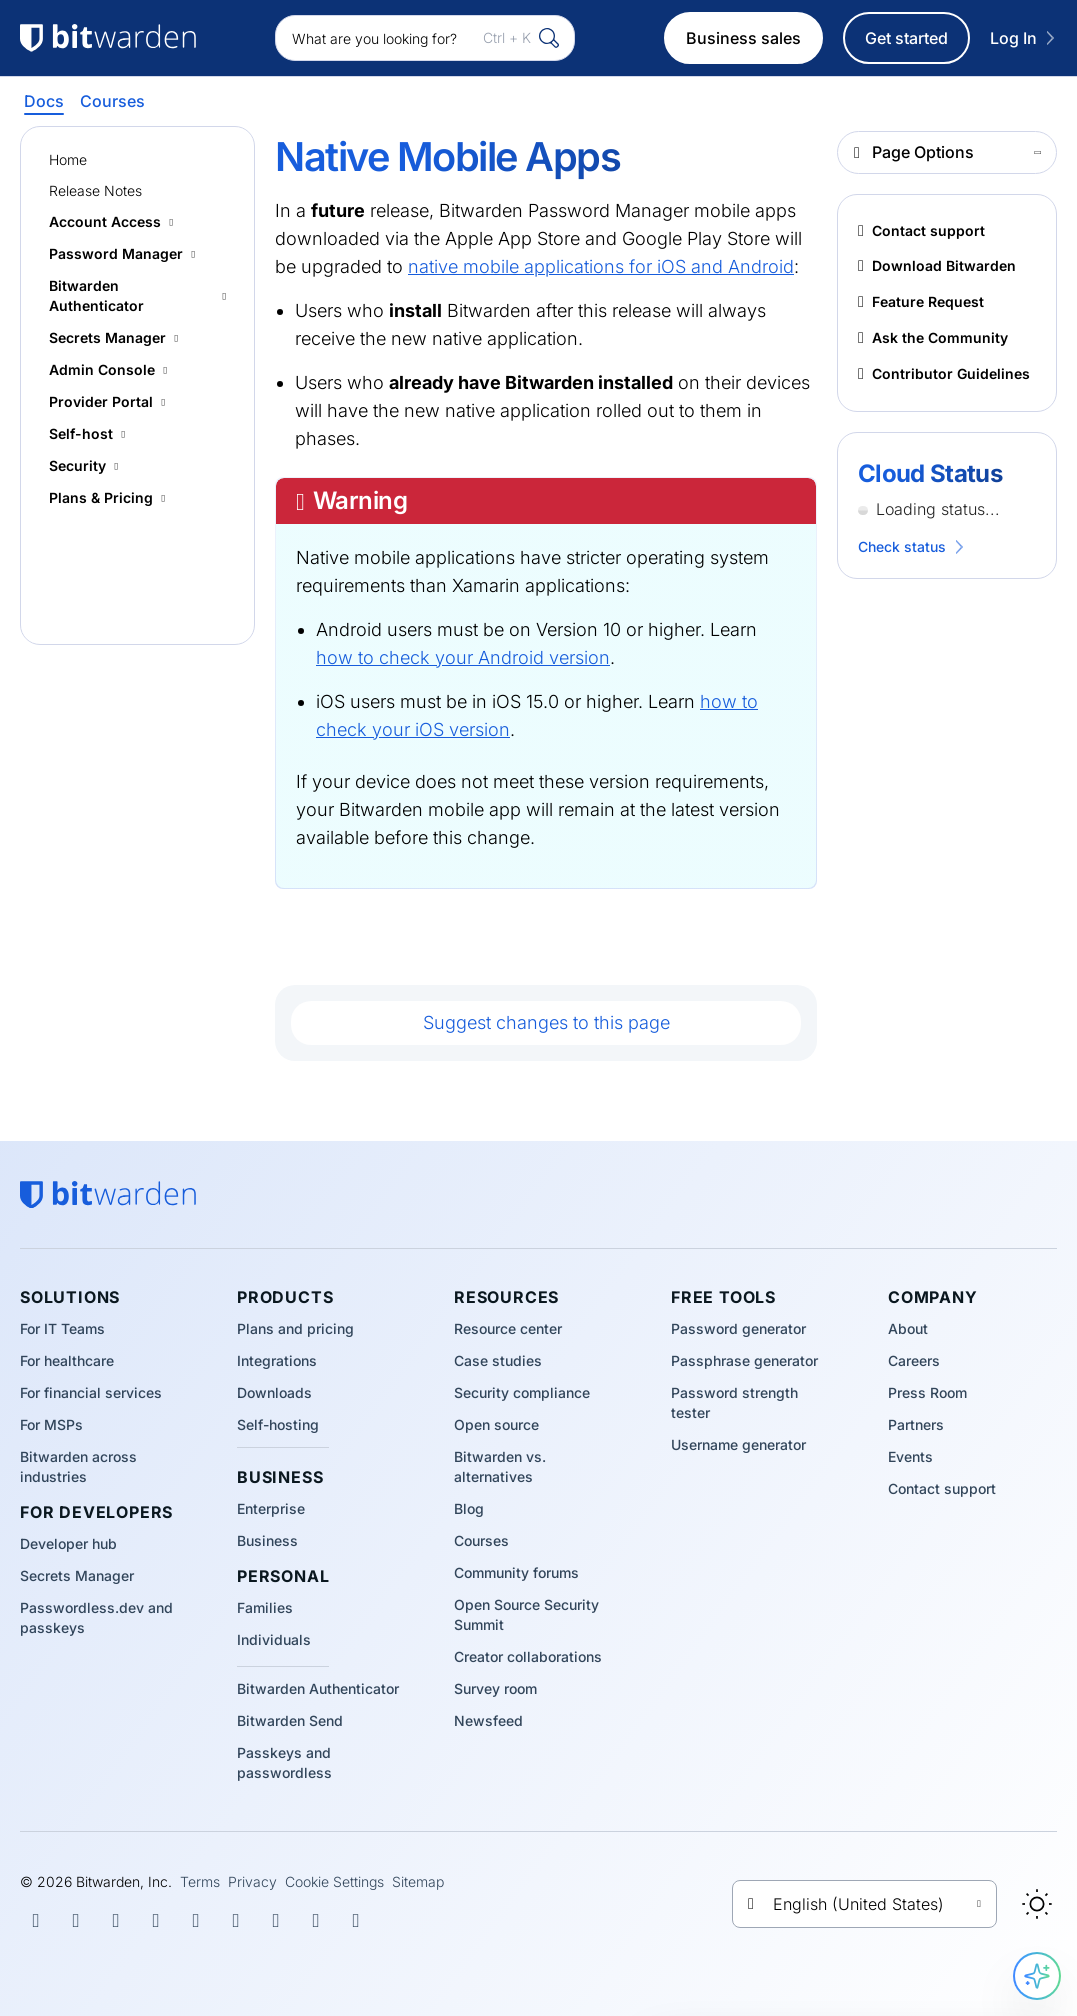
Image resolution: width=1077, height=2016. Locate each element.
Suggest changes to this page (546, 1022)
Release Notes (95, 190)
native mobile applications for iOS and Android (601, 266)
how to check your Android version (463, 657)
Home (68, 159)
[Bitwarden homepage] (108, 1195)
